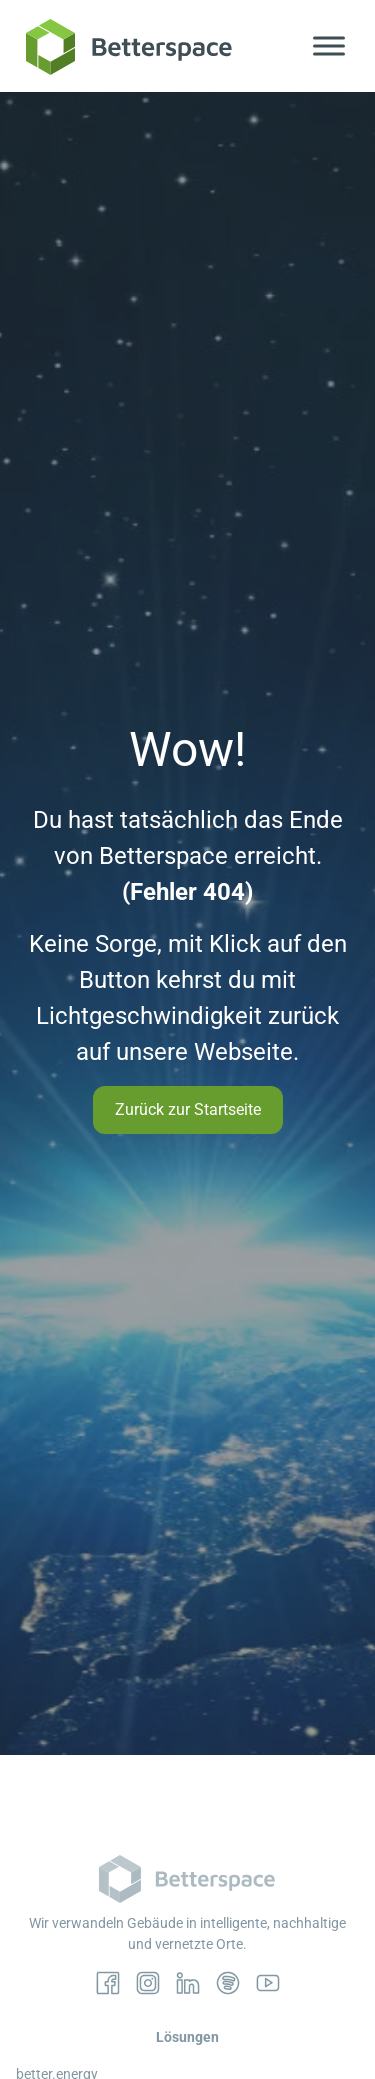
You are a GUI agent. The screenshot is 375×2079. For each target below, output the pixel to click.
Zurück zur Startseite (188, 1109)
